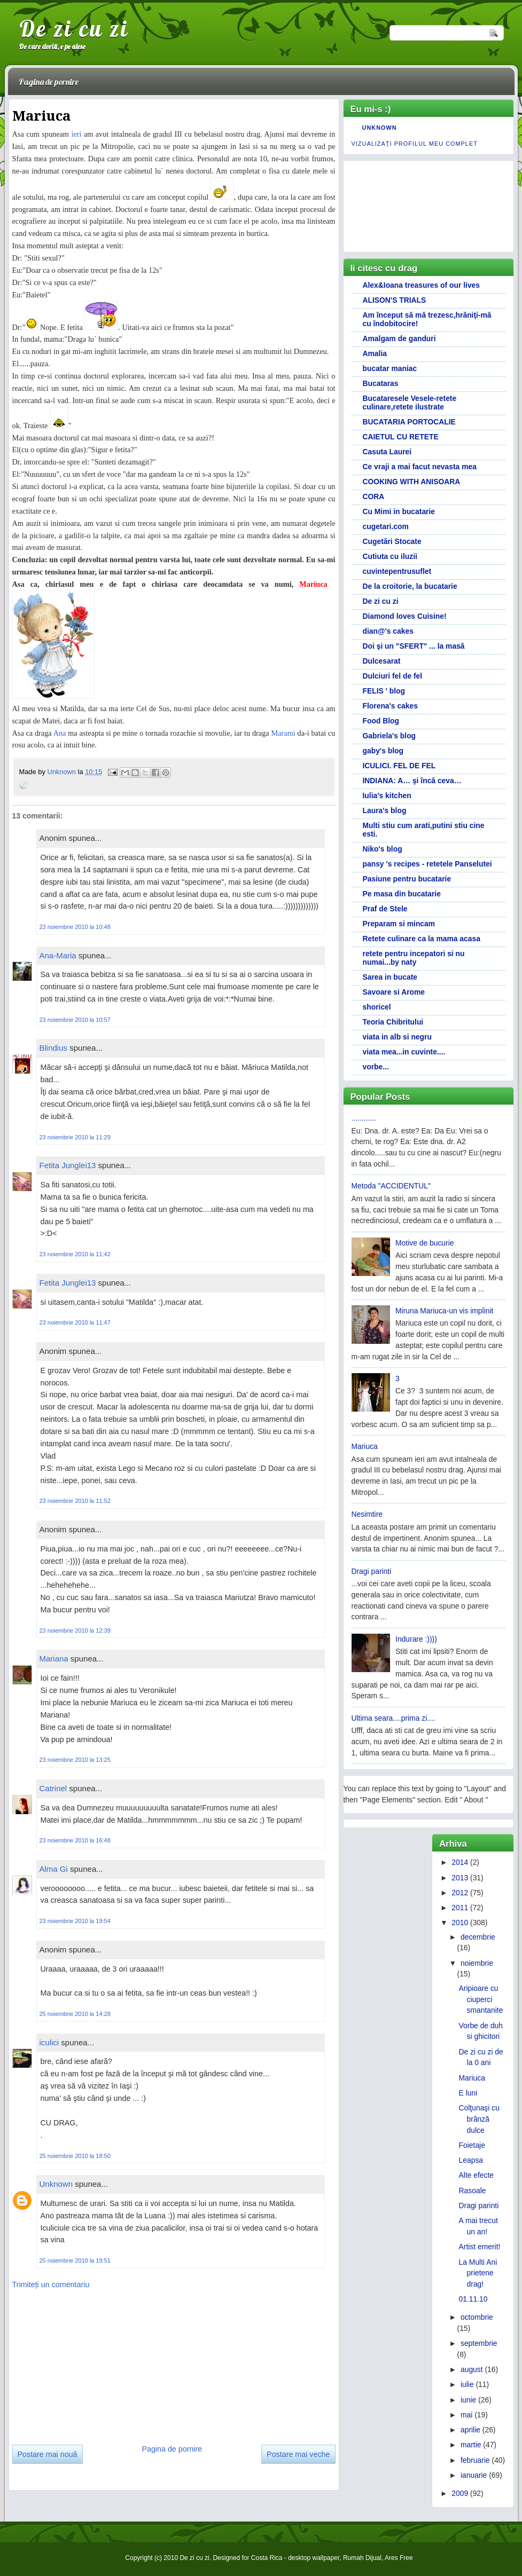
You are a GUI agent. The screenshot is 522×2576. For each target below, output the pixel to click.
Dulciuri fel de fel (393, 676)
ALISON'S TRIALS (394, 300)
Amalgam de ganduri (399, 338)
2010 (459, 1922)
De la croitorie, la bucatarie (410, 586)
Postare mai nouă (47, 2454)
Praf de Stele (385, 908)
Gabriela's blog (389, 735)
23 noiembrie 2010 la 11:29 (75, 1137)
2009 (459, 2493)
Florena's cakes (390, 706)
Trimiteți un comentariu (51, 2284)
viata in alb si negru (397, 1037)
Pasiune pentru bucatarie (407, 879)
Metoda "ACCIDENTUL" (391, 1185)
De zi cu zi (74, 28)
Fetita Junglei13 (68, 1165)
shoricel (377, 1007)
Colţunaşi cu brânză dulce (479, 2119)
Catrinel (53, 1788)
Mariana (54, 1658)
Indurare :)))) (416, 1639)
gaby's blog (383, 750)
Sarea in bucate (390, 977)
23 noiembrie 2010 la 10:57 (75, 1020)
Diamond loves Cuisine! (405, 616)
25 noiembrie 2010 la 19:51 (75, 2260)
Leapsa (471, 2160)
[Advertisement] (92, 2363)
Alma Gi (54, 1868)
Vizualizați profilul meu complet (415, 143)
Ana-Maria (58, 955)
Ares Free (399, 2558)
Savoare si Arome (394, 992)
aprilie (470, 2429)
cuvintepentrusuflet (397, 571)
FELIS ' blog (384, 691)
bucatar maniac (390, 368)
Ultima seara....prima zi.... (393, 1718)
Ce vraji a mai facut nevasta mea (420, 466)
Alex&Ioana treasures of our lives (421, 285)
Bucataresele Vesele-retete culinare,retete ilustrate (410, 402)
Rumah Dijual (362, 2558)
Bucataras (381, 383)
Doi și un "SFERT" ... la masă (414, 646)
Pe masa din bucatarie (402, 893)
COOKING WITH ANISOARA (412, 481)
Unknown (62, 772)
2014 (459, 1862)
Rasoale (472, 2190)
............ (364, 1118)
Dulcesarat (382, 661)
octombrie (477, 2317)
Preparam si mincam (399, 923)
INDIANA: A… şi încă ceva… (412, 780)
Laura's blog (385, 810)
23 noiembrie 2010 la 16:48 (75, 1840)
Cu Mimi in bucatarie (399, 511)
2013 (459, 1877)
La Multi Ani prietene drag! (478, 2273)
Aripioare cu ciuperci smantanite (481, 1999)
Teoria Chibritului (393, 1022)
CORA (374, 496)
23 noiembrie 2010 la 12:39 (75, 1630)
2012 (459, 1892)
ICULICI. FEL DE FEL (399, 765)
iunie (468, 2400)
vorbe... (376, 1066)
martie (471, 2444)
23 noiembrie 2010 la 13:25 (75, 1759)
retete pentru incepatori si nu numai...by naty (414, 957)
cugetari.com (386, 526)
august (472, 2369)
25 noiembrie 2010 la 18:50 (75, 2156)
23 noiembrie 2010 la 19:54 (75, 1921)
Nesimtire (367, 1514)
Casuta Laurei (387, 451)
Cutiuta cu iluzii (390, 556)
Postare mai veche (298, 2454)
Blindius (54, 1047)
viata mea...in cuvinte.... (404, 1051)
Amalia (375, 353)
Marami (283, 733)
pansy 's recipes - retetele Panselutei (427, 864)
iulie (467, 2384)
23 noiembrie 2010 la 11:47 (75, 1322)
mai (466, 2414)
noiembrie (477, 1963)
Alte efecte (476, 2175)
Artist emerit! (480, 2246)
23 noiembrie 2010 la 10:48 (75, 927)
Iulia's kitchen (387, 795)
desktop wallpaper (313, 2558)
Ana (59, 733)
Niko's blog (382, 849)
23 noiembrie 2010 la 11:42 (75, 1254)
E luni (468, 2093)
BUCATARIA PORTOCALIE (409, 421)
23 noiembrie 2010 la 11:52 (75, 1501)
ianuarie (474, 2475)
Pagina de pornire (49, 81)
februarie (475, 2460)
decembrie (478, 1937)
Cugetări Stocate (392, 541)
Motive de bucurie (424, 1243)
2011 (459, 1907)
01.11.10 (473, 2299)
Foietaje (472, 2145)
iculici (49, 2042)
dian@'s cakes (388, 631)
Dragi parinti (372, 1571)
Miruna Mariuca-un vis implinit (444, 1310)
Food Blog (381, 720)
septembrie (479, 2343)
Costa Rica (267, 2558)
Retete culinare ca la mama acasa (421, 938)
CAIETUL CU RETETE (401, 436)
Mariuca (365, 1446)
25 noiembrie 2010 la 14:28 (75, 2014)
